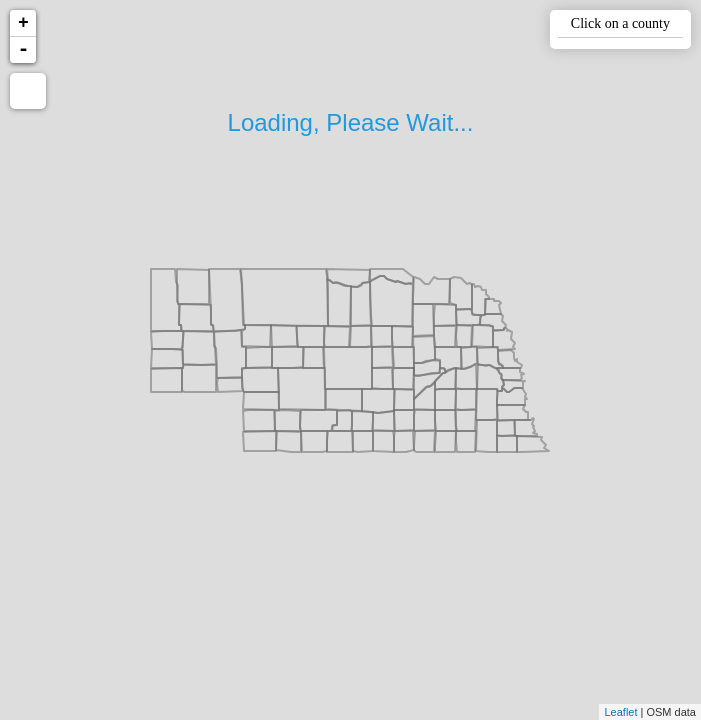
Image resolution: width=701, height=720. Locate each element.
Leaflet (620, 712)
